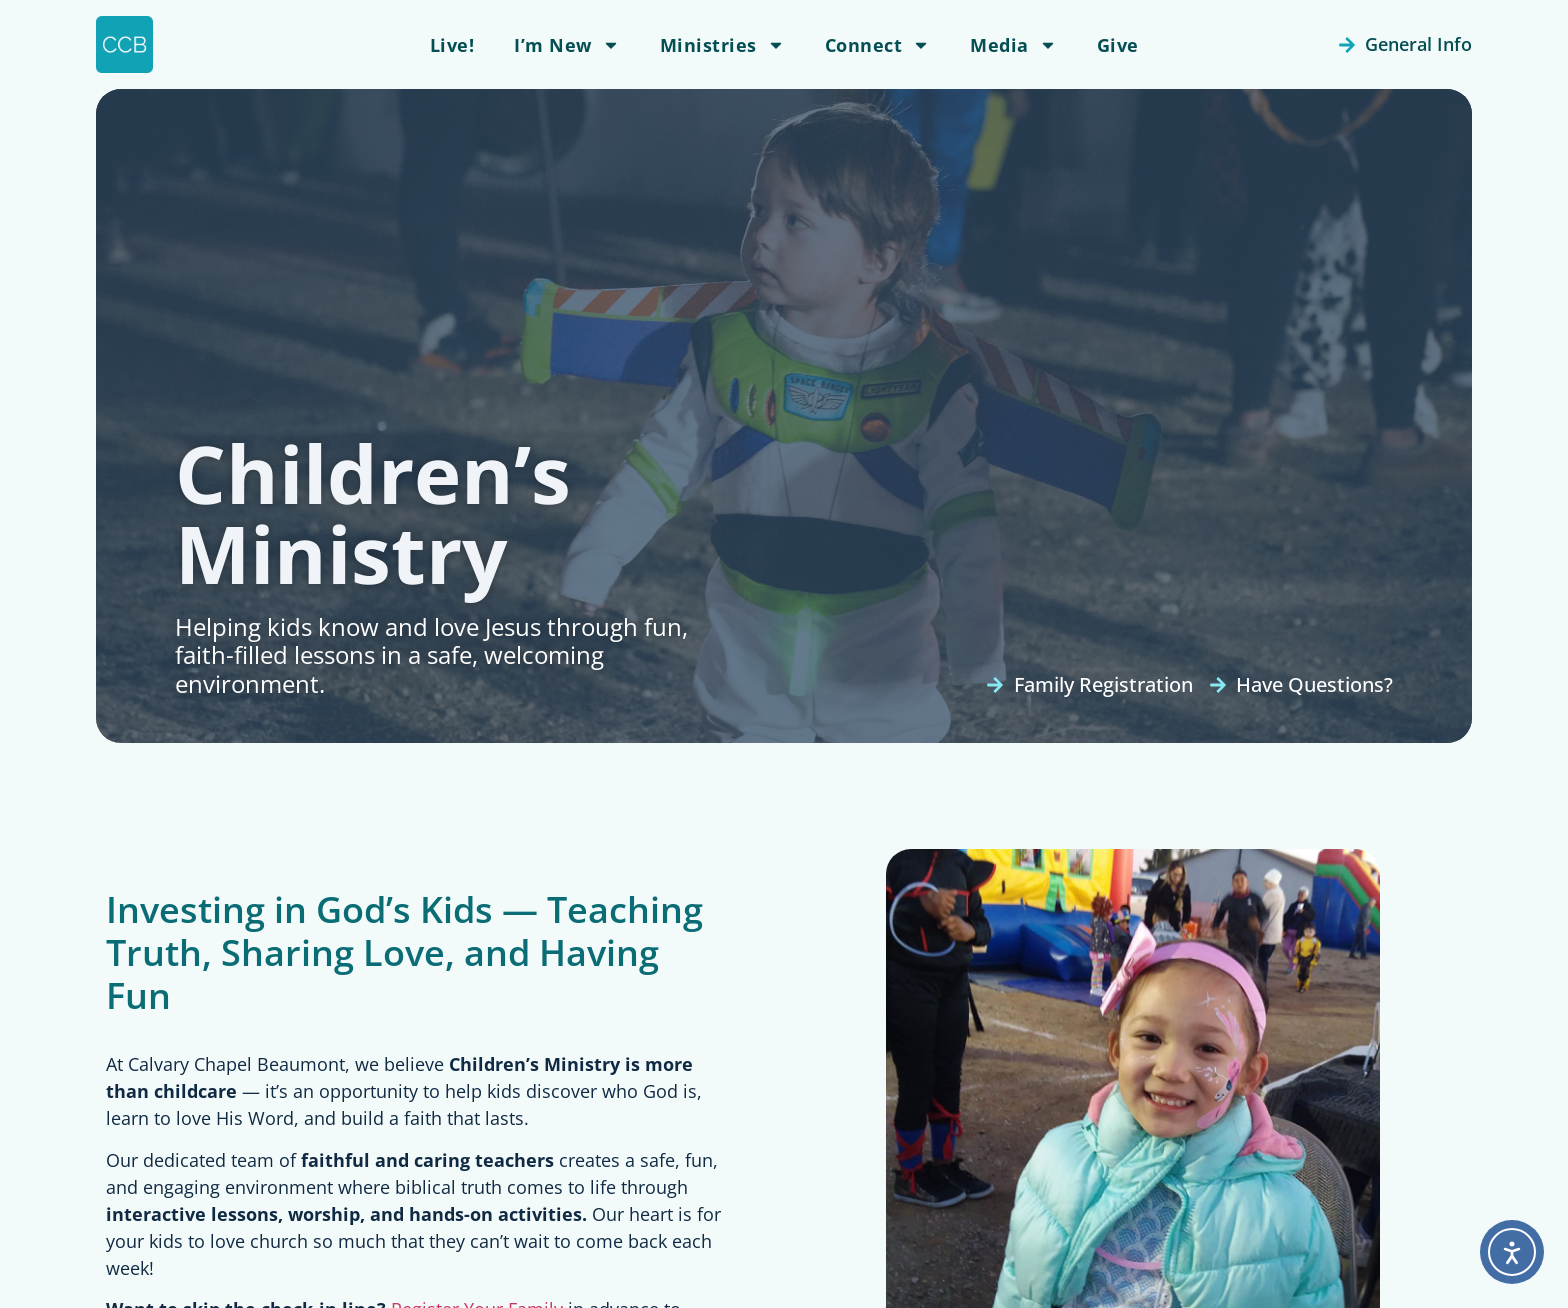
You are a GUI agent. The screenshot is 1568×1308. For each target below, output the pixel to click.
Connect (878, 45)
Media (1013, 45)
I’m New (567, 45)
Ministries (722, 45)
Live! (452, 45)
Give (1118, 45)
